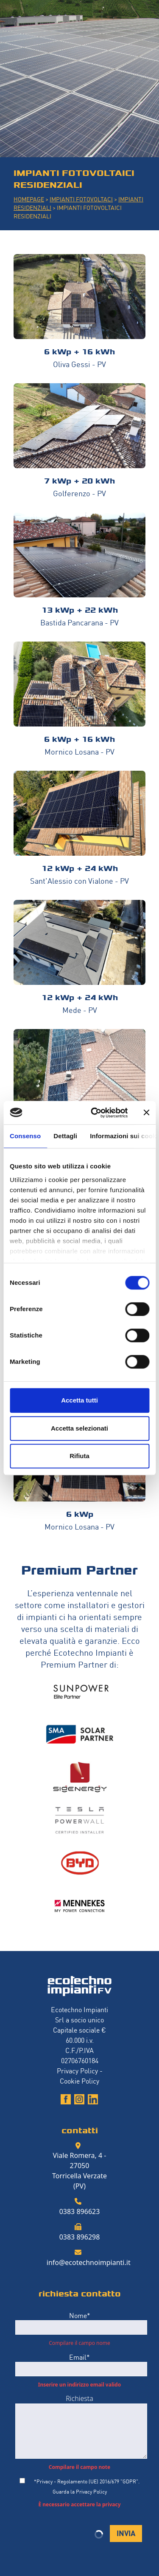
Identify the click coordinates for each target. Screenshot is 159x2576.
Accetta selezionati (79, 1428)
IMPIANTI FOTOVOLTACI (81, 199)
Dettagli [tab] (65, 1136)
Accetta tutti (79, 1400)
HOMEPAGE (29, 199)
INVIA (126, 2532)
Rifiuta (79, 1455)
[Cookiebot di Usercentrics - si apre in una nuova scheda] (95, 1112)
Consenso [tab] (25, 1136)
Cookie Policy (79, 2080)
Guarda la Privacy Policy (80, 2491)
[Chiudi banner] (146, 1113)
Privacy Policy (77, 2070)
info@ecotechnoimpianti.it (89, 2262)
